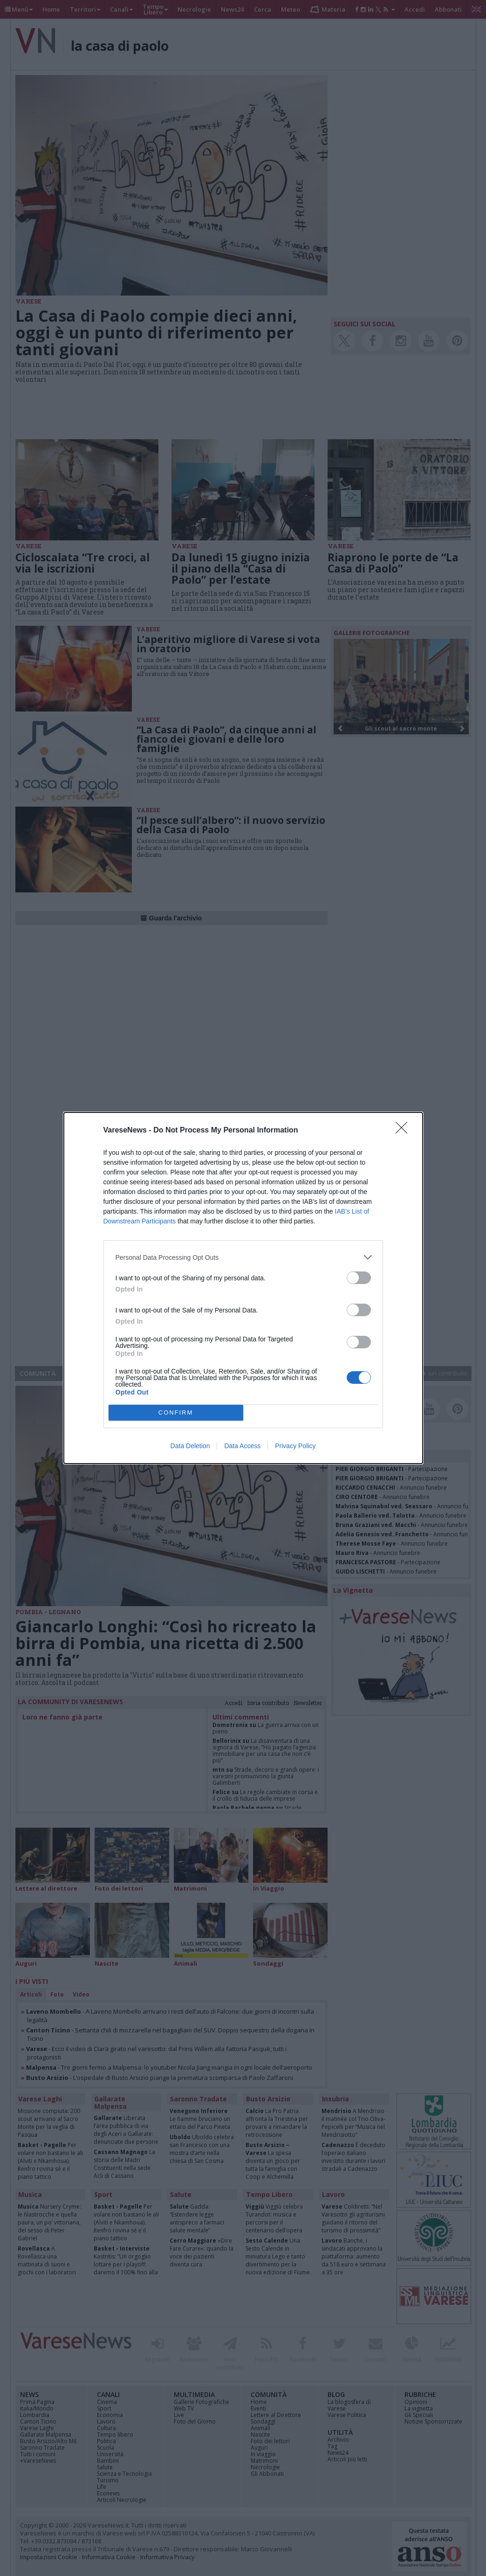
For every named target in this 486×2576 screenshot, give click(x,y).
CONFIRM (175, 1412)
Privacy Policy (295, 1446)
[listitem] (243, 1257)
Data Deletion (190, 1446)
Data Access (242, 1446)
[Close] (404, 1131)
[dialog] (243, 1288)
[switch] (359, 1277)
